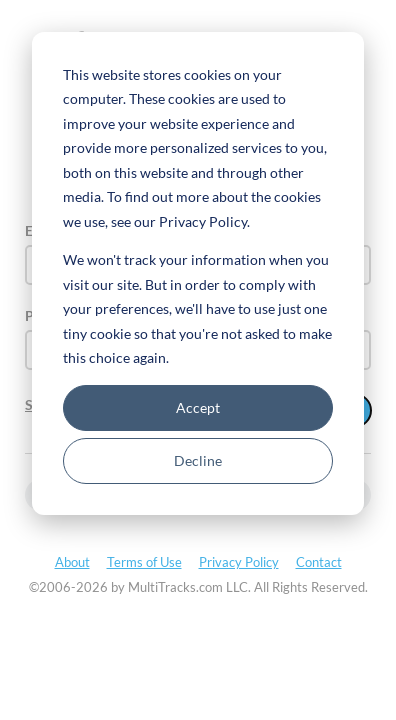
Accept (198, 407)
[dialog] (198, 273)
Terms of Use (144, 562)
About (72, 562)
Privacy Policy (239, 562)
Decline (198, 460)
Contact (319, 562)
